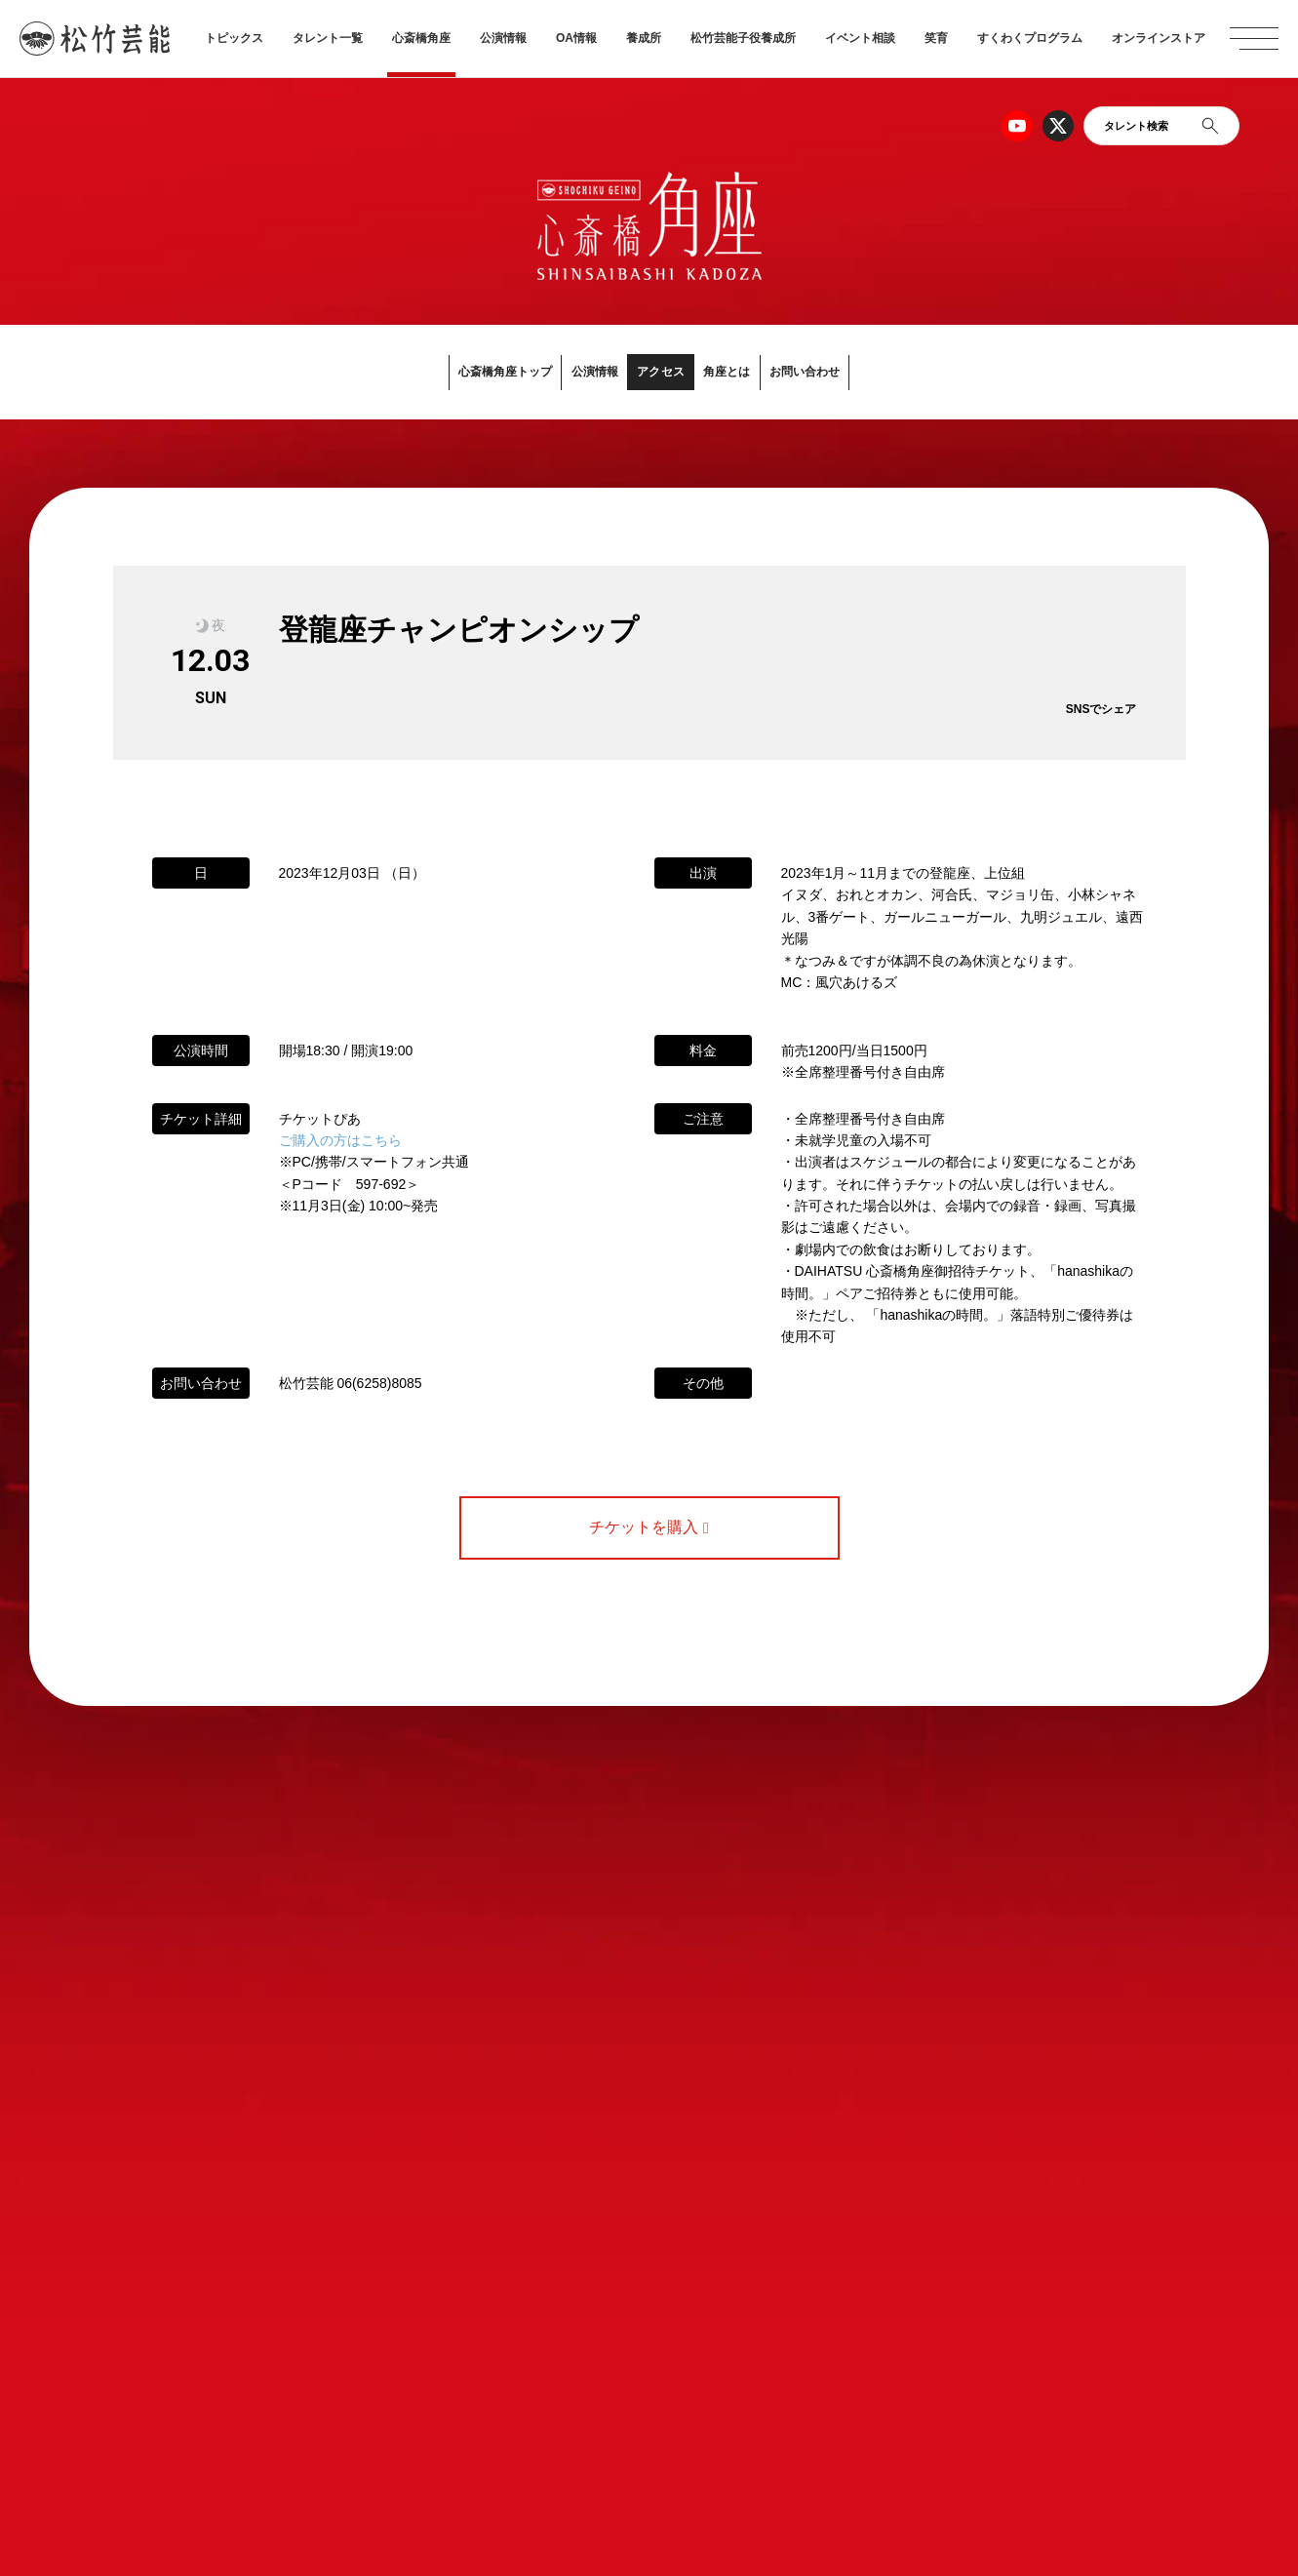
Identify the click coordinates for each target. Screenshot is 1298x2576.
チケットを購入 (648, 1528)
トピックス (234, 38)
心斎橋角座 (421, 38)
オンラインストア (1158, 38)
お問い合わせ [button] (893, 372)
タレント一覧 (328, 38)
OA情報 (576, 38)
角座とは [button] (771, 372)
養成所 (643, 38)
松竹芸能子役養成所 (743, 38)
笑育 (936, 38)
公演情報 (503, 38)
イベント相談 (860, 38)
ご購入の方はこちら (340, 1141)
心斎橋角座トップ (421, 372)
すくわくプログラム (1029, 38)
